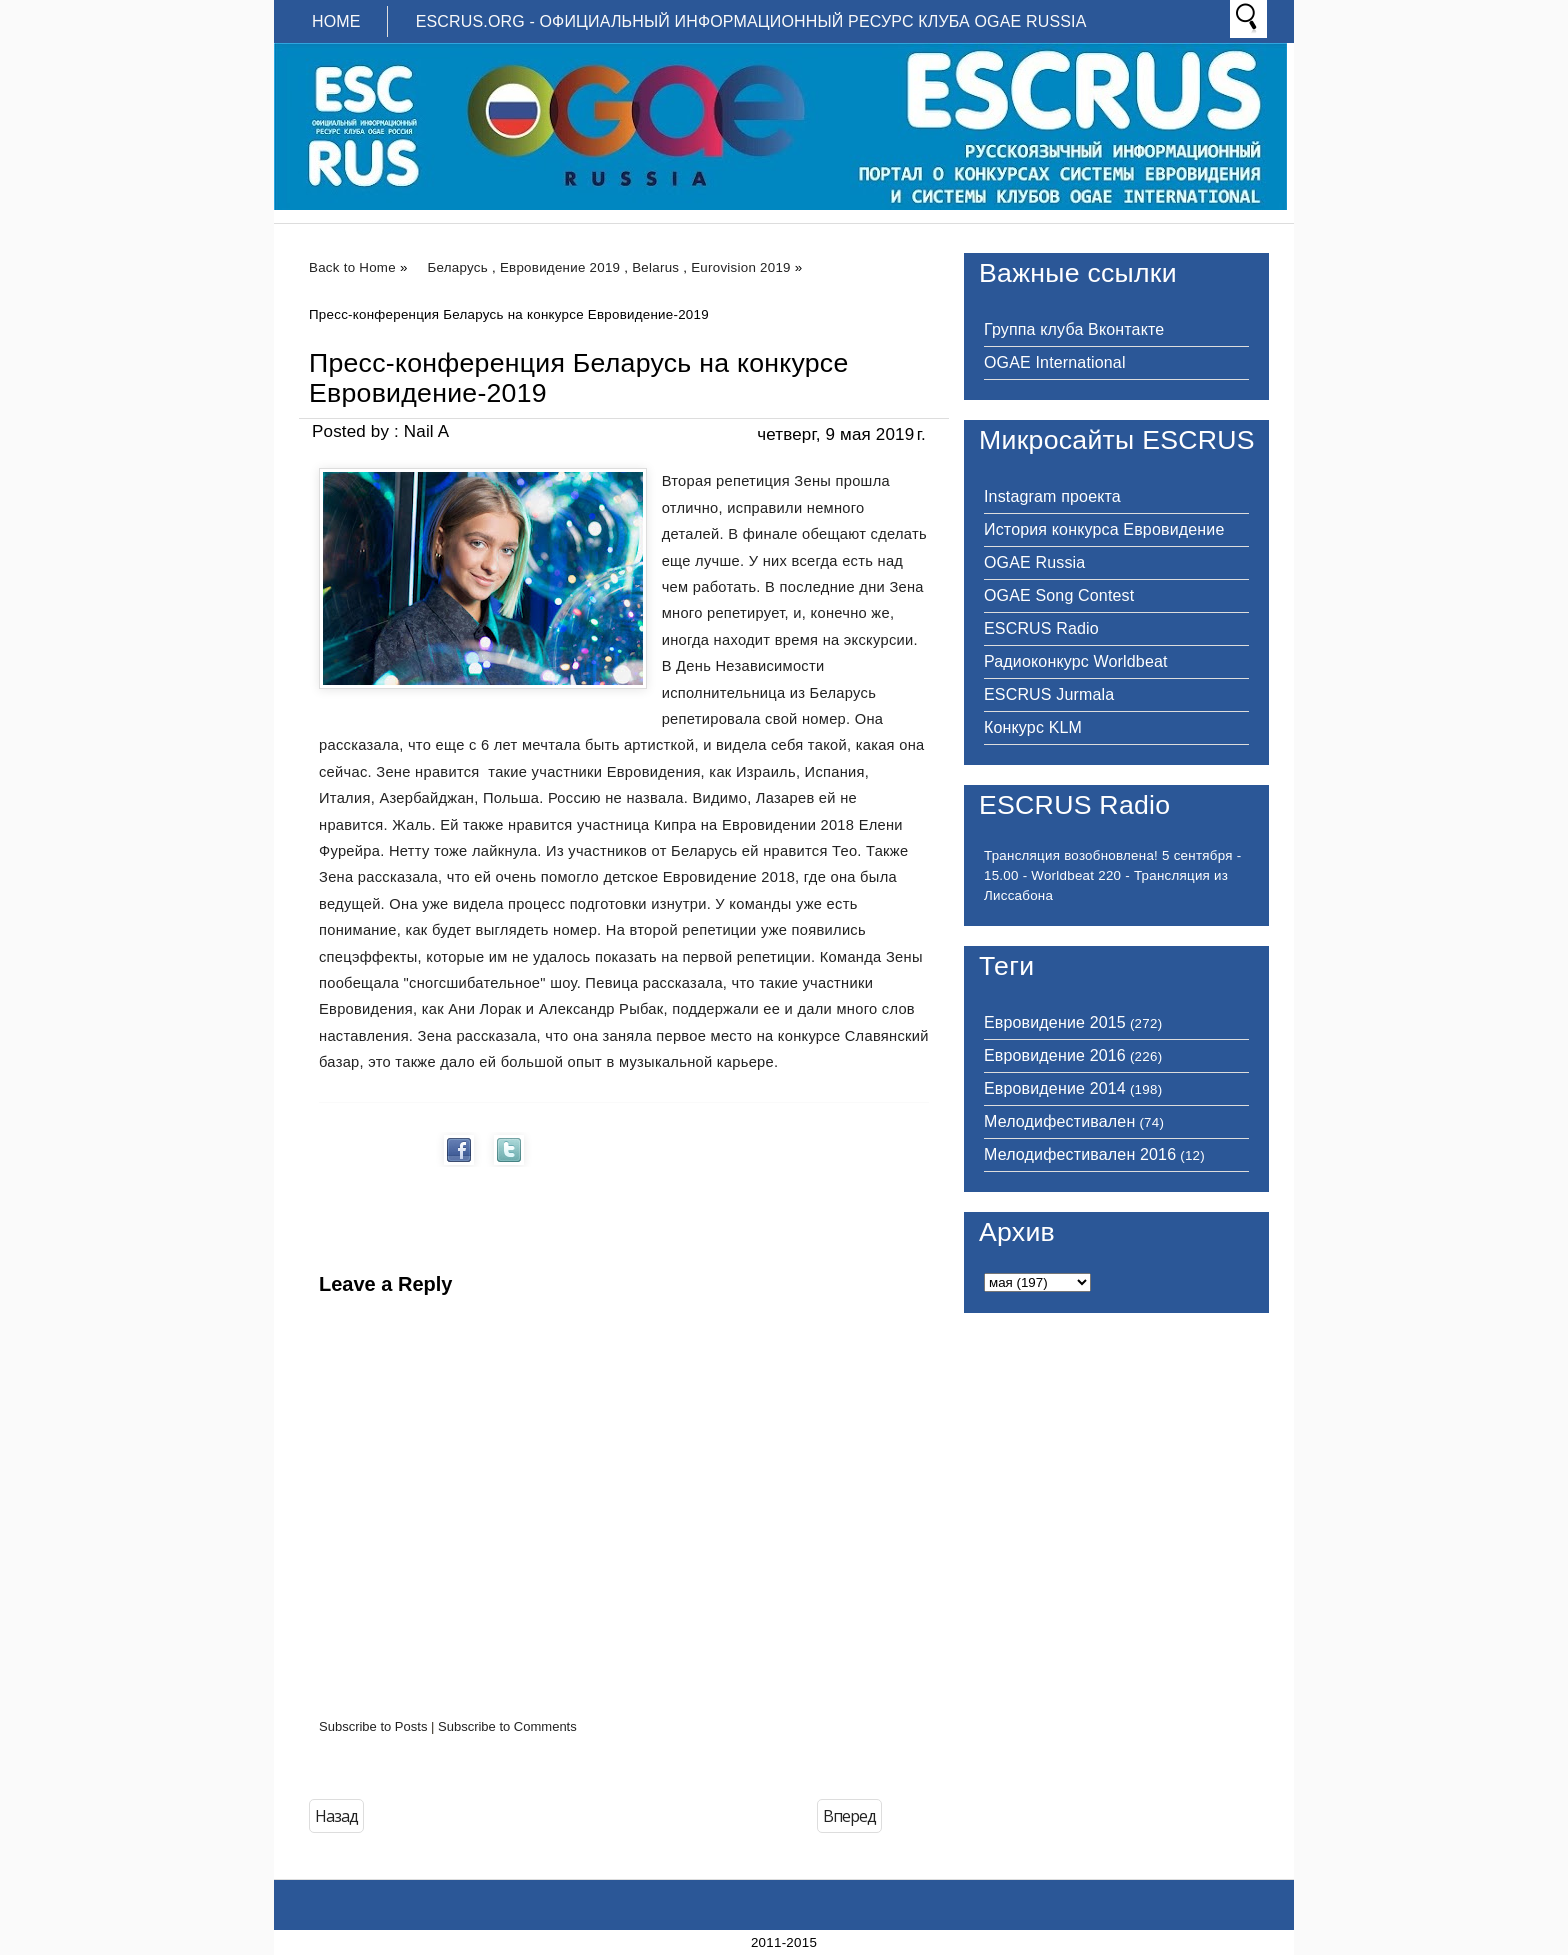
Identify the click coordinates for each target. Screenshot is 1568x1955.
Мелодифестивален (1059, 1121)
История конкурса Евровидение (1104, 529)
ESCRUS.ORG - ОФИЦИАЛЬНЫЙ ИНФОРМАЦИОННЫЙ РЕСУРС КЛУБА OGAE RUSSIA (751, 21)
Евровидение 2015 (1055, 1022)
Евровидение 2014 (1055, 1088)
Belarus (655, 267)
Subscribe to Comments (507, 1726)
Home (336, 21)
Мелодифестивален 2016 (1080, 1154)
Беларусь (458, 267)
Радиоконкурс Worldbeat (1076, 661)
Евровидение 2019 (560, 267)
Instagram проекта (1052, 496)
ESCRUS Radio (1041, 628)
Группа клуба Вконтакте (1074, 329)
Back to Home (352, 267)
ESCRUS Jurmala (1049, 694)
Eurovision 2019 (741, 267)
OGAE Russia (1034, 562)
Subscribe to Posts (373, 1726)
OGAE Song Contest (1059, 595)
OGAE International (1055, 362)
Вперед (849, 1816)
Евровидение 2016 (1055, 1055)
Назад (336, 1816)
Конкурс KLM (1033, 727)
